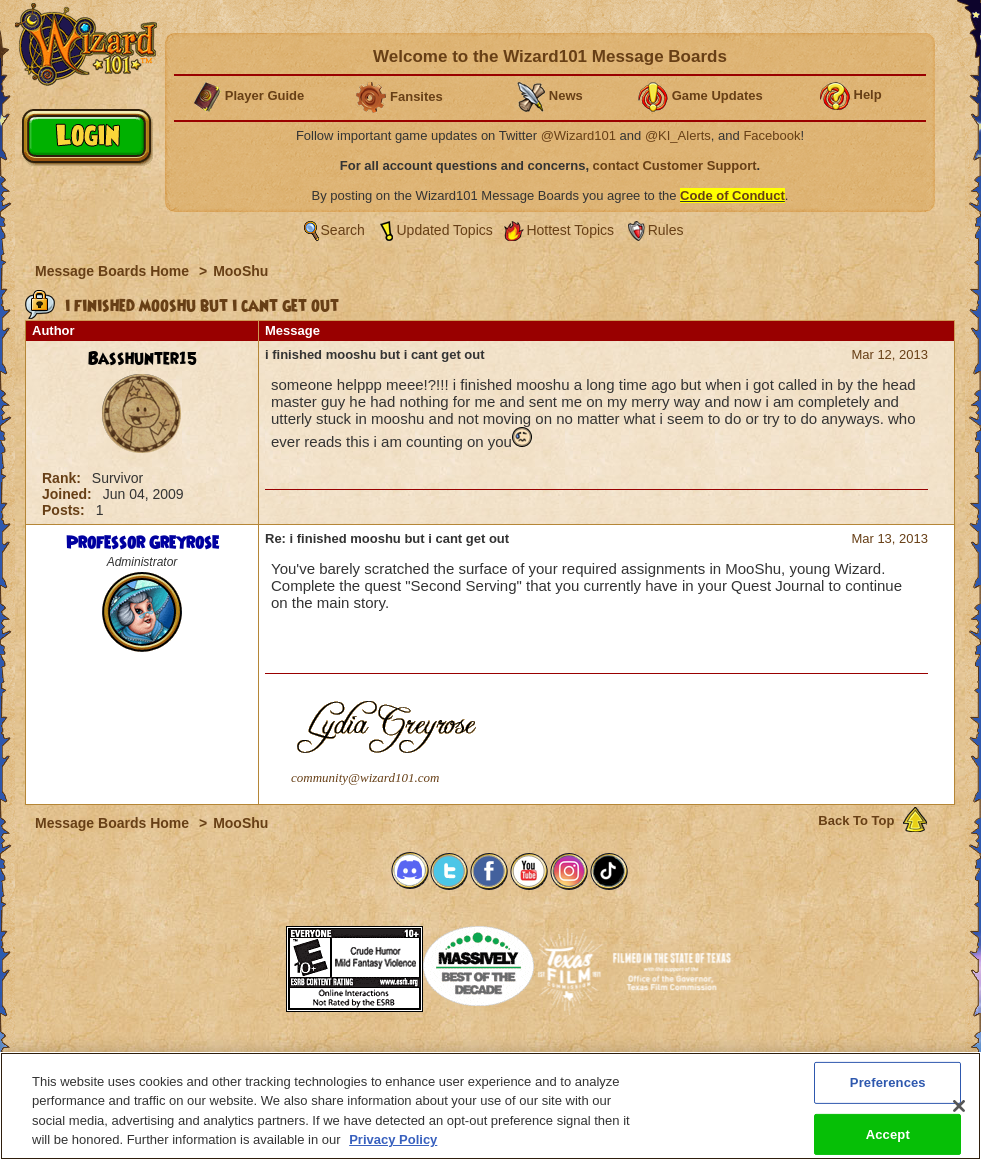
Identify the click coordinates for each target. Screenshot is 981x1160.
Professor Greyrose (142, 543)
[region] (490, 1106)
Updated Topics (445, 230)
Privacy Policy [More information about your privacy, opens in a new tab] (393, 1139)
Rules (666, 230)
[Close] (959, 1106)
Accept (888, 1133)
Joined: (69, 494)
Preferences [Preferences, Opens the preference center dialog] (888, 1082)
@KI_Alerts (678, 135)
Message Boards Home (114, 271)
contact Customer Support (675, 165)
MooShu (240, 271)
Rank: (63, 478)
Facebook (771, 135)
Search (343, 230)
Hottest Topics (570, 230)
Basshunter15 (142, 359)
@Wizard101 (578, 135)
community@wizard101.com (365, 777)
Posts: (65, 510)
